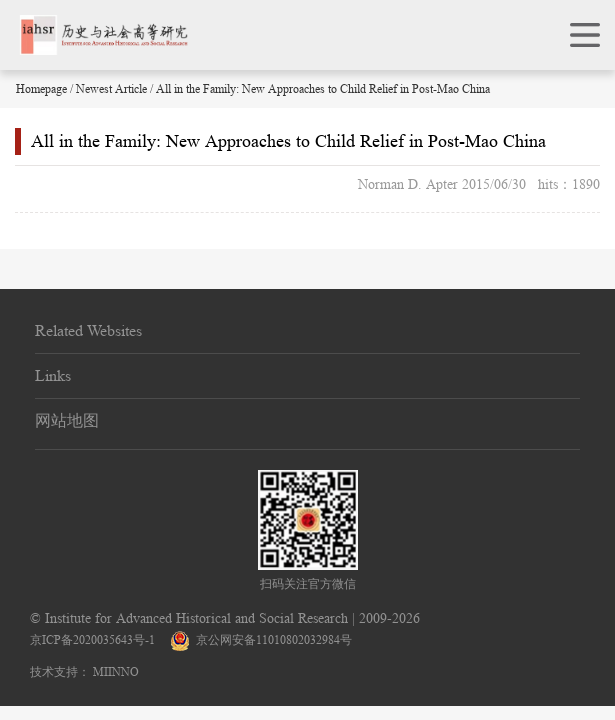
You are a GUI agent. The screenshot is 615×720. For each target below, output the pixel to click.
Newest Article (111, 88)
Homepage (41, 88)
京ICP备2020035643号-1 (92, 639)
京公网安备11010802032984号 (261, 639)
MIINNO (116, 671)
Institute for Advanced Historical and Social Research (196, 618)
